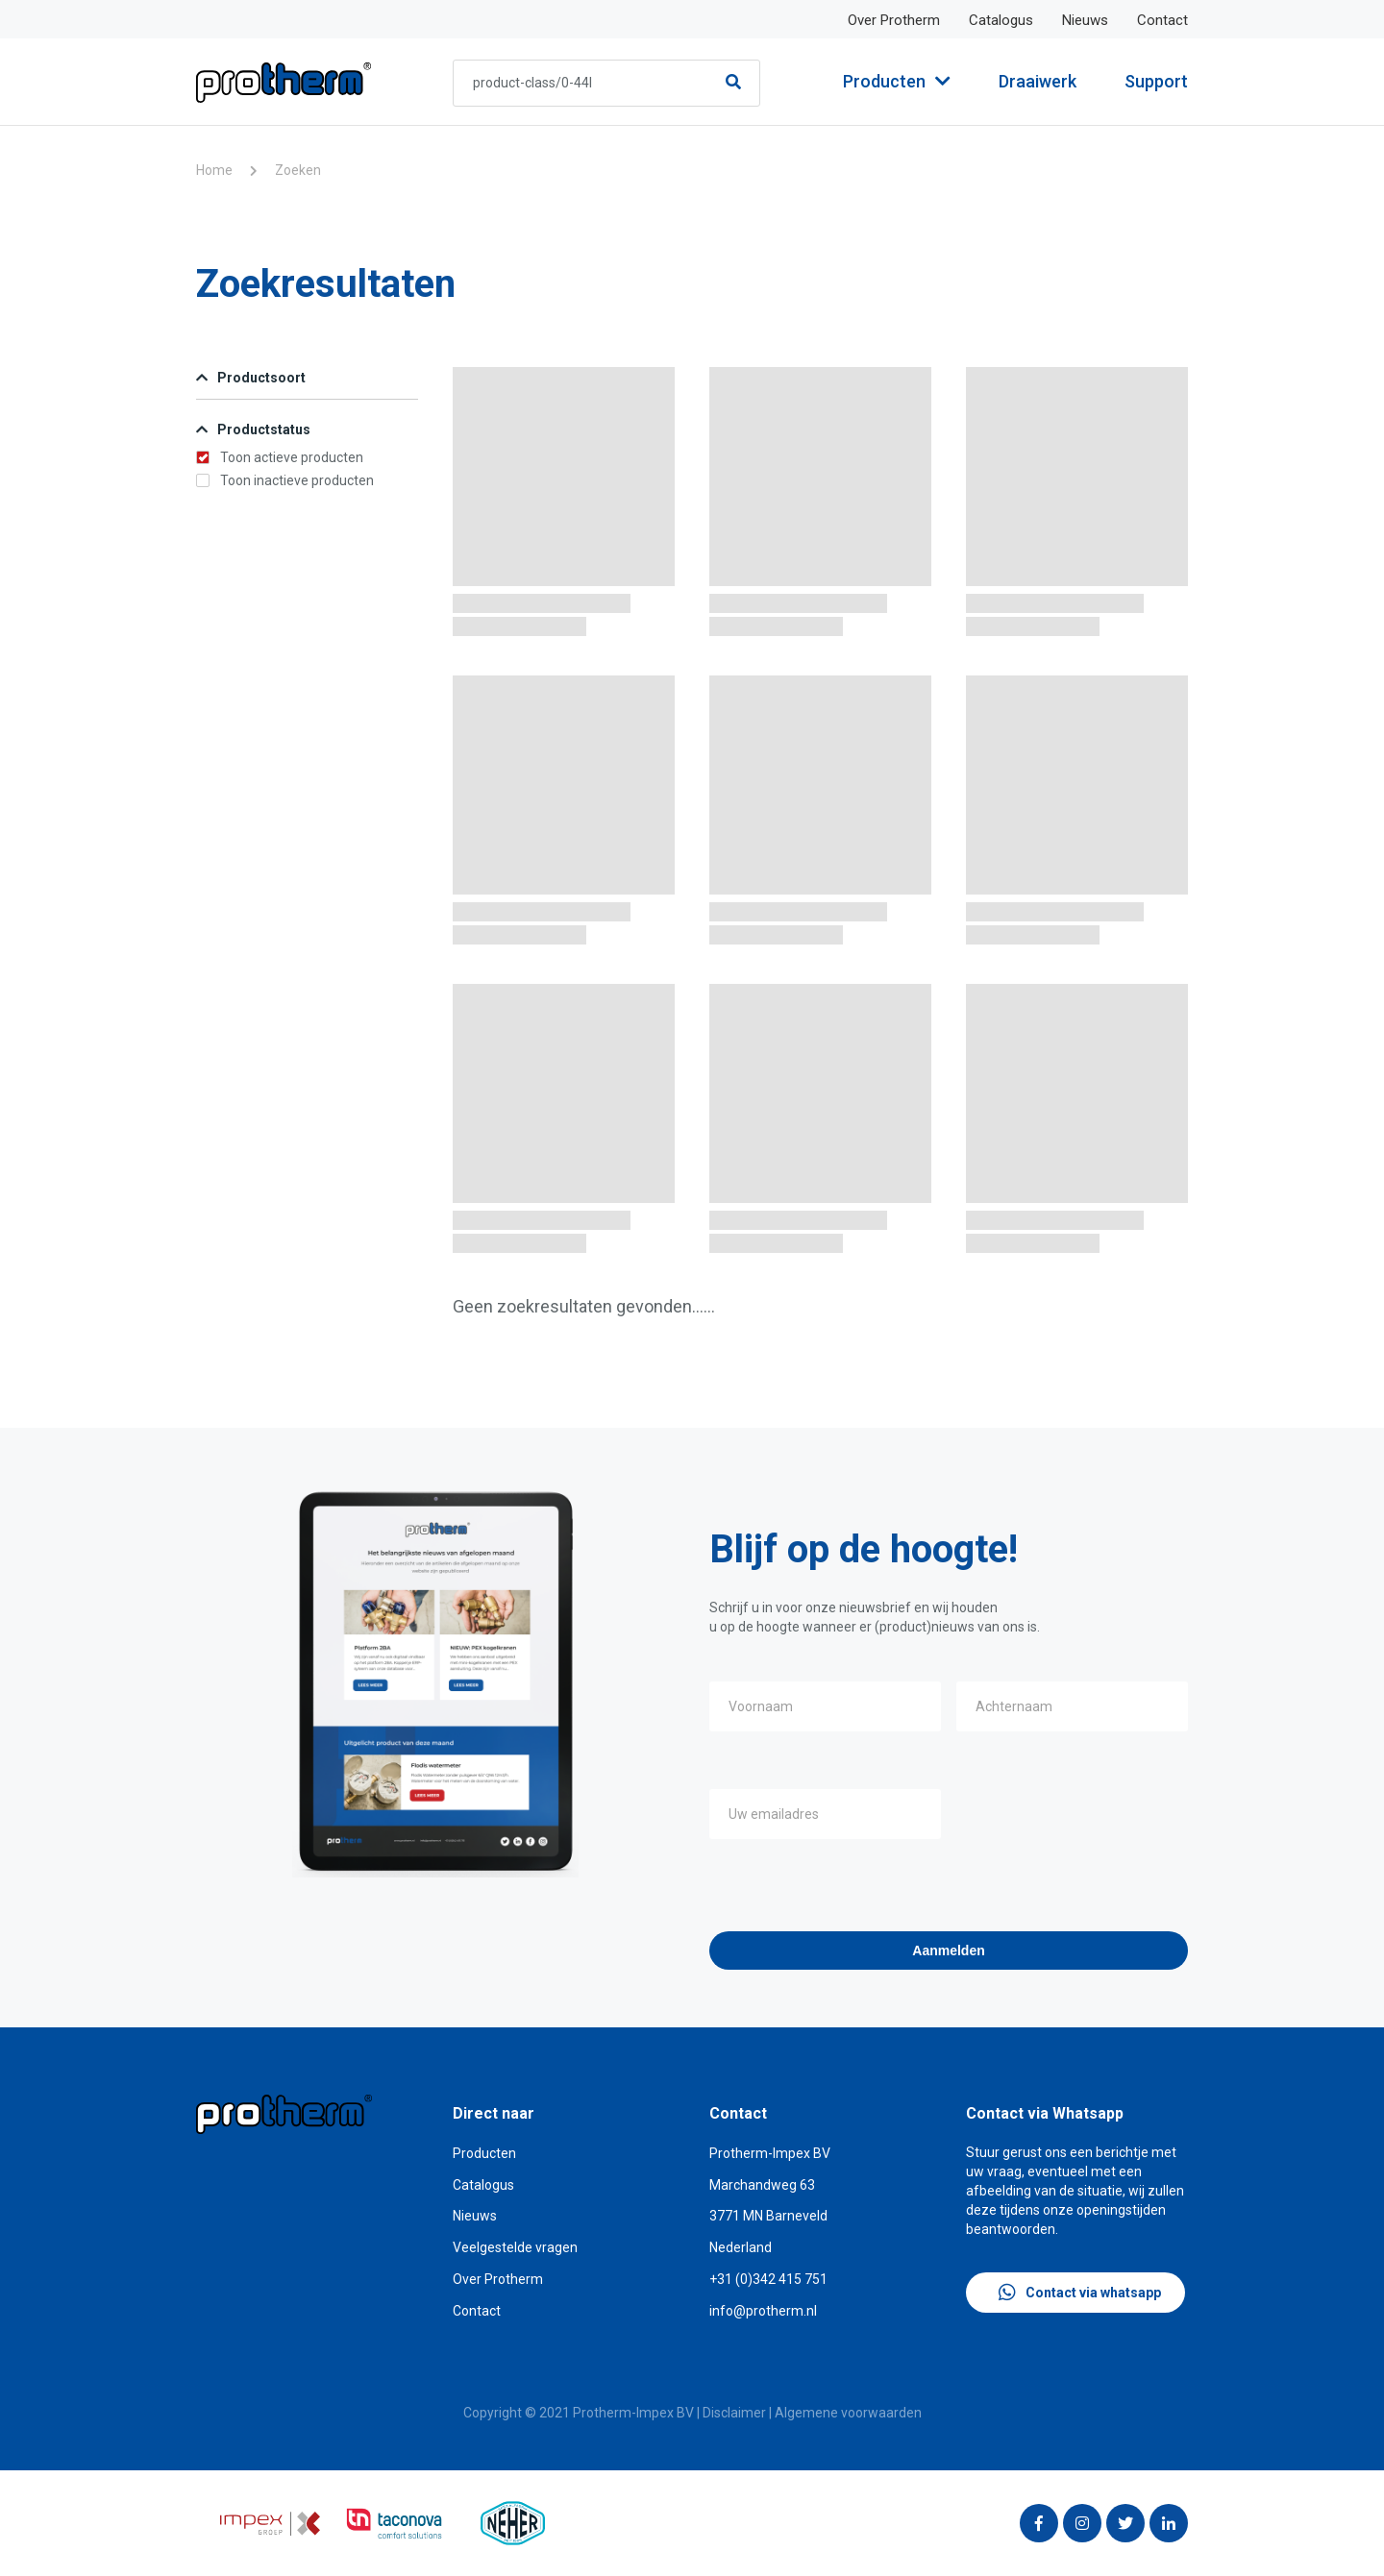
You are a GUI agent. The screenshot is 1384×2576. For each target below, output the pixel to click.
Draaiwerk (1037, 81)
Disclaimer (734, 2412)
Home (214, 170)
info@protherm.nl (763, 2310)
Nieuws (1085, 20)
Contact (1162, 20)
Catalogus (1001, 20)
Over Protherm (894, 20)
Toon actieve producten (279, 457)
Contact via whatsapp (1080, 2292)
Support (1156, 81)
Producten (897, 81)
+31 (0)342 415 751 (768, 2279)
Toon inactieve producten (285, 480)
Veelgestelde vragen (515, 2247)
